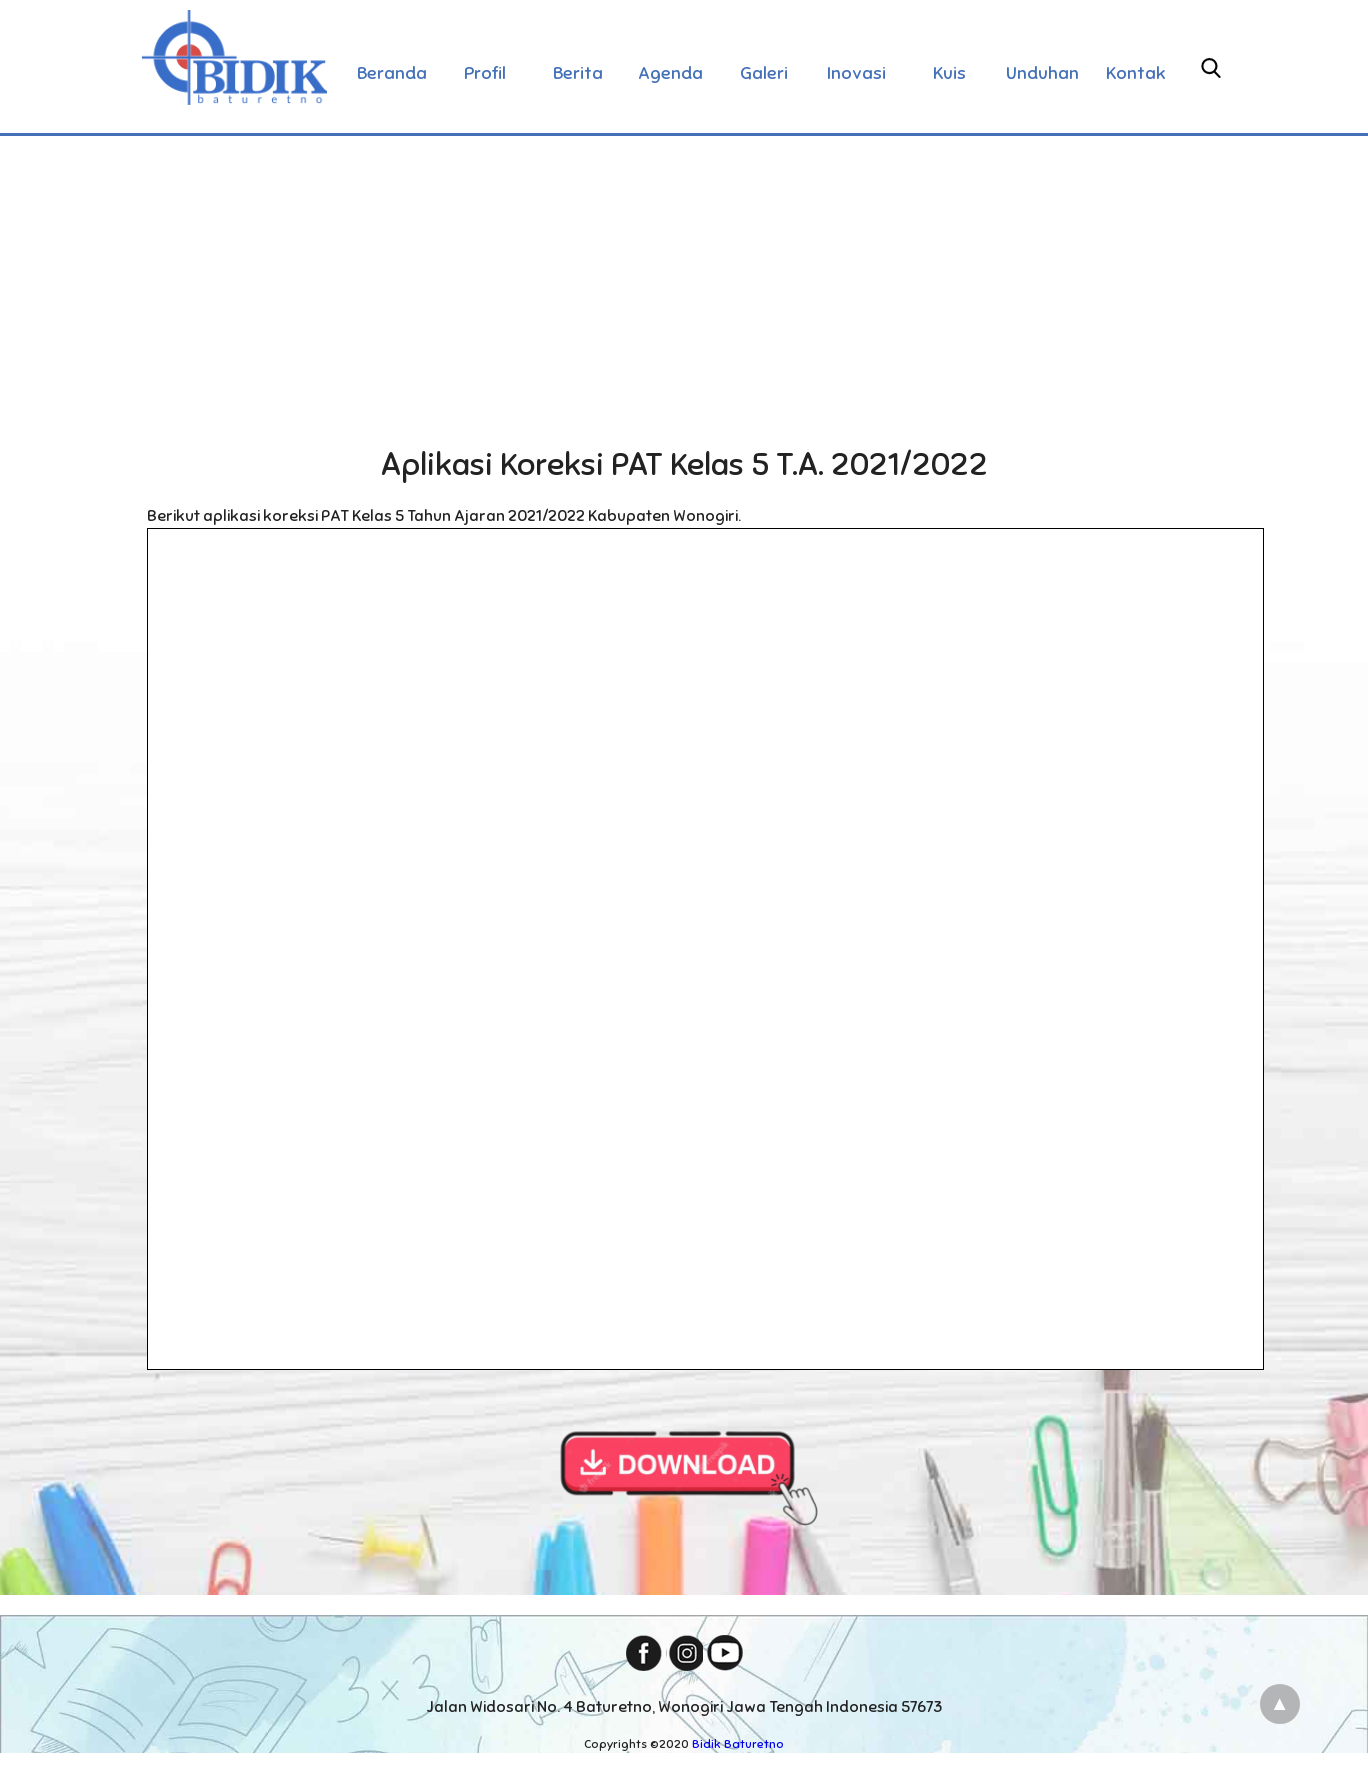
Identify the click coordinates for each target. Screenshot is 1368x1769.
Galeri (764, 73)
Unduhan (1042, 73)
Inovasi (856, 73)
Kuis (949, 73)
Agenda (670, 73)
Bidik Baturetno (738, 1744)
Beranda (392, 73)
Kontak (1136, 73)
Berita (578, 73)
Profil (485, 73)
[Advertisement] (684, 284)
